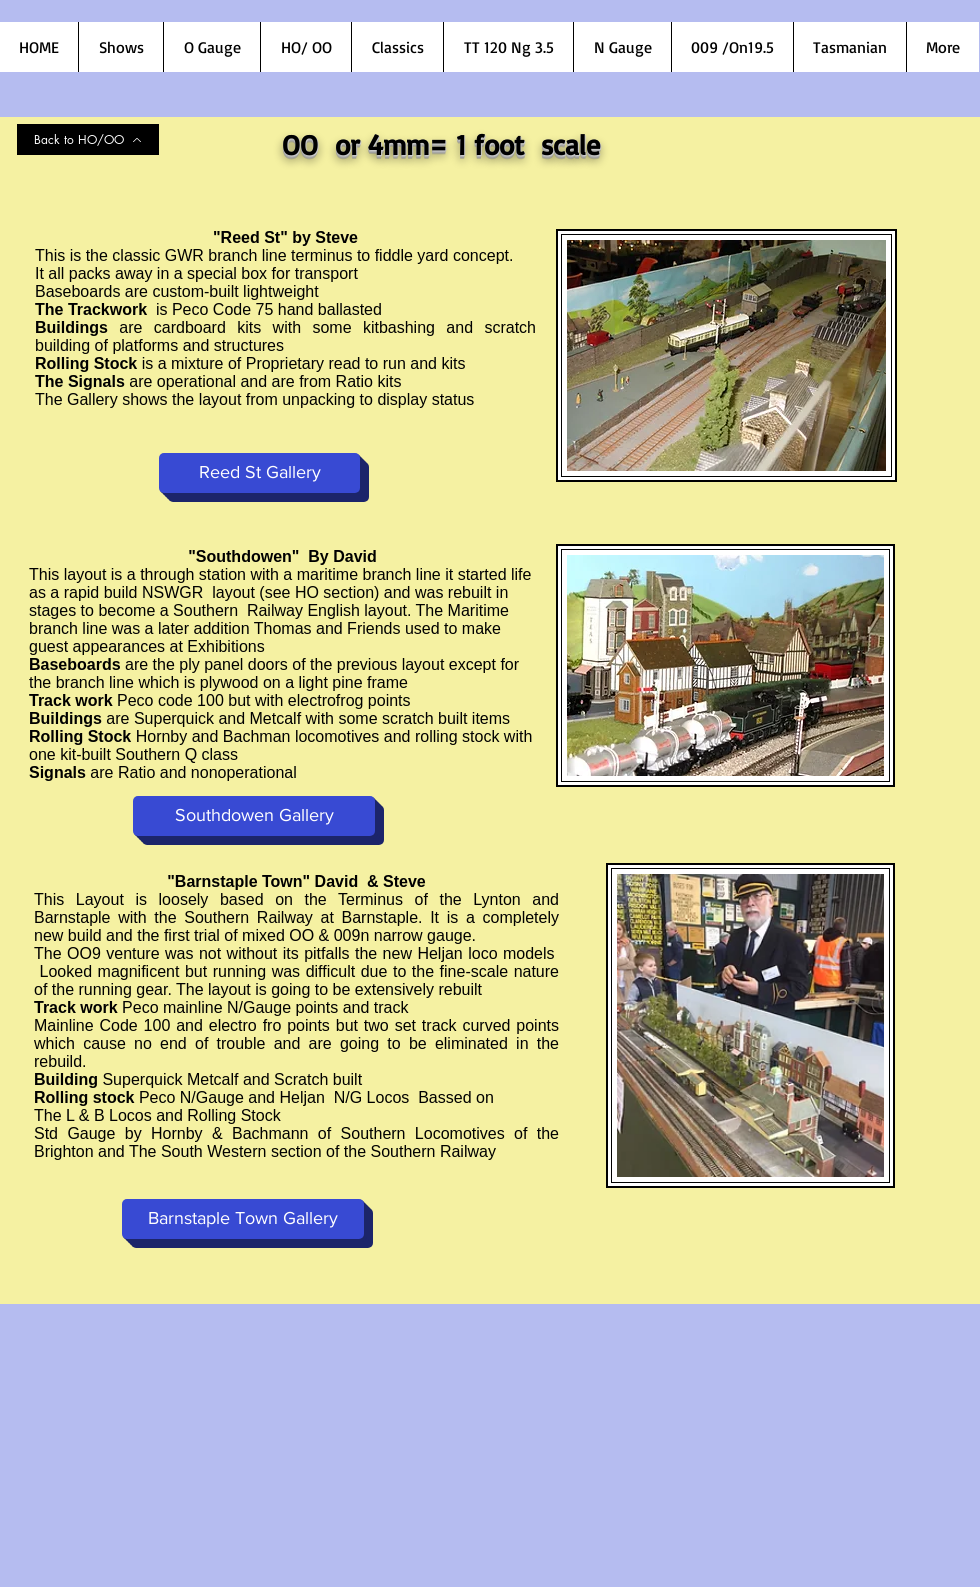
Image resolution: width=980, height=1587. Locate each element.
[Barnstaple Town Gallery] (243, 1219)
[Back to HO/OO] (88, 139)
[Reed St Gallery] (259, 473)
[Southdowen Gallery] (254, 816)
